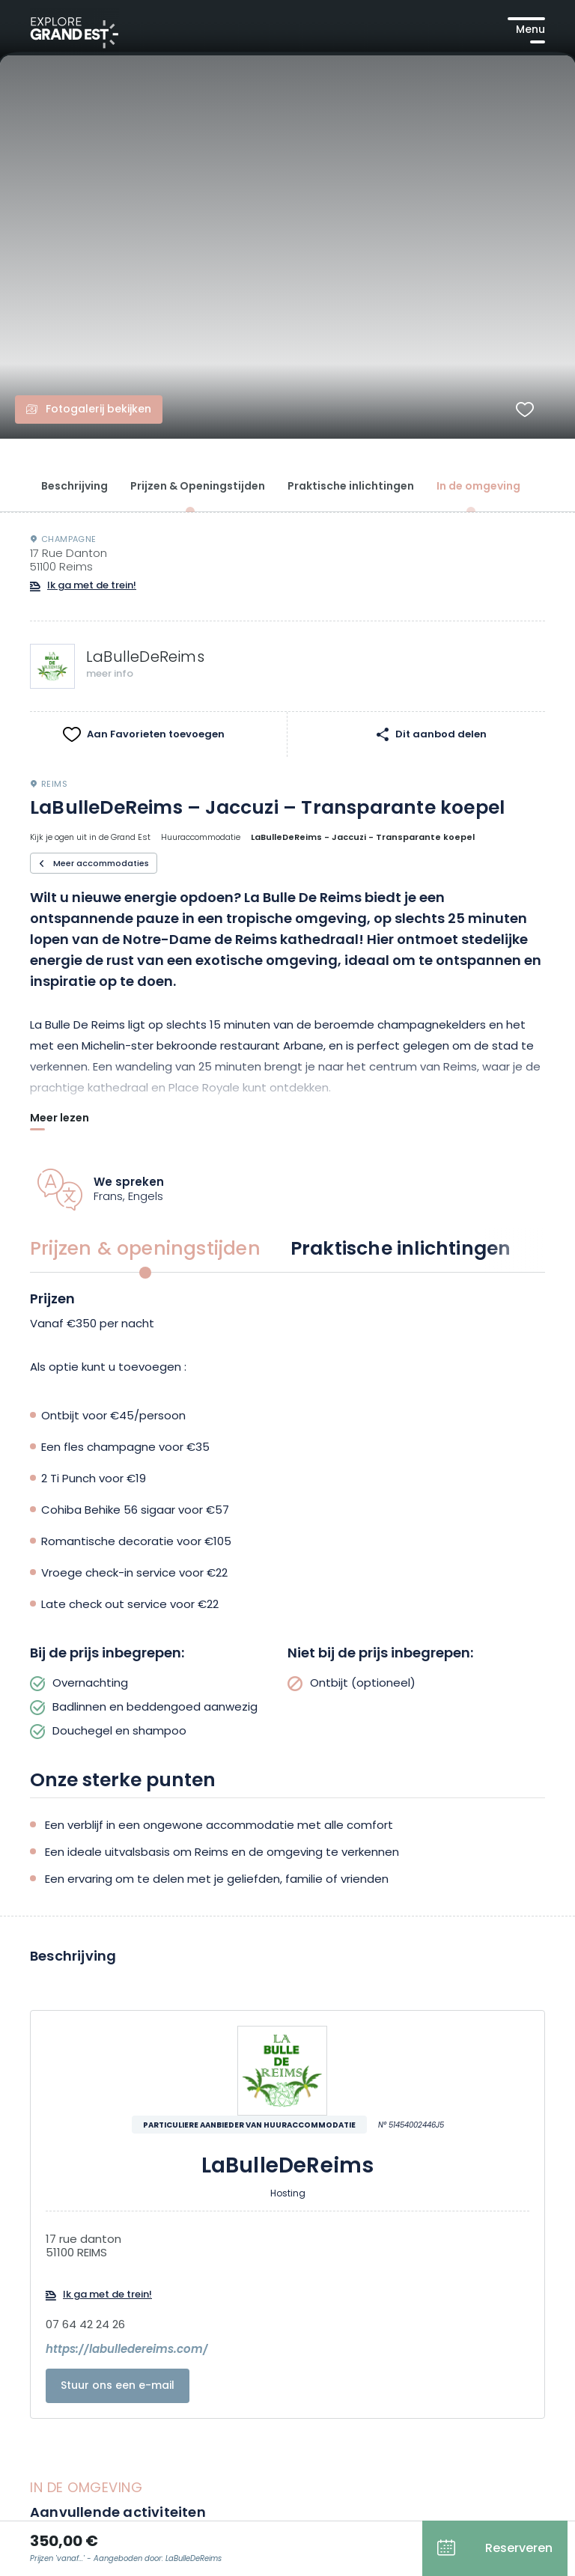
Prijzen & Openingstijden (197, 487)
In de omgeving (478, 487)
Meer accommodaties (101, 864)
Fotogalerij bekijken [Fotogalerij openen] (98, 409)
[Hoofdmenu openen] (526, 30)
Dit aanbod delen (441, 734)
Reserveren (519, 2549)
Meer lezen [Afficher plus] (59, 1120)
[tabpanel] (287, 1517)
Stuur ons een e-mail (117, 2386)
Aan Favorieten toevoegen (156, 735)
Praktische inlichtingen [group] (400, 1250)
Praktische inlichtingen (351, 487)
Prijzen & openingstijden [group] (145, 1250)
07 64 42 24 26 (85, 2326)
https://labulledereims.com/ (127, 2350)
